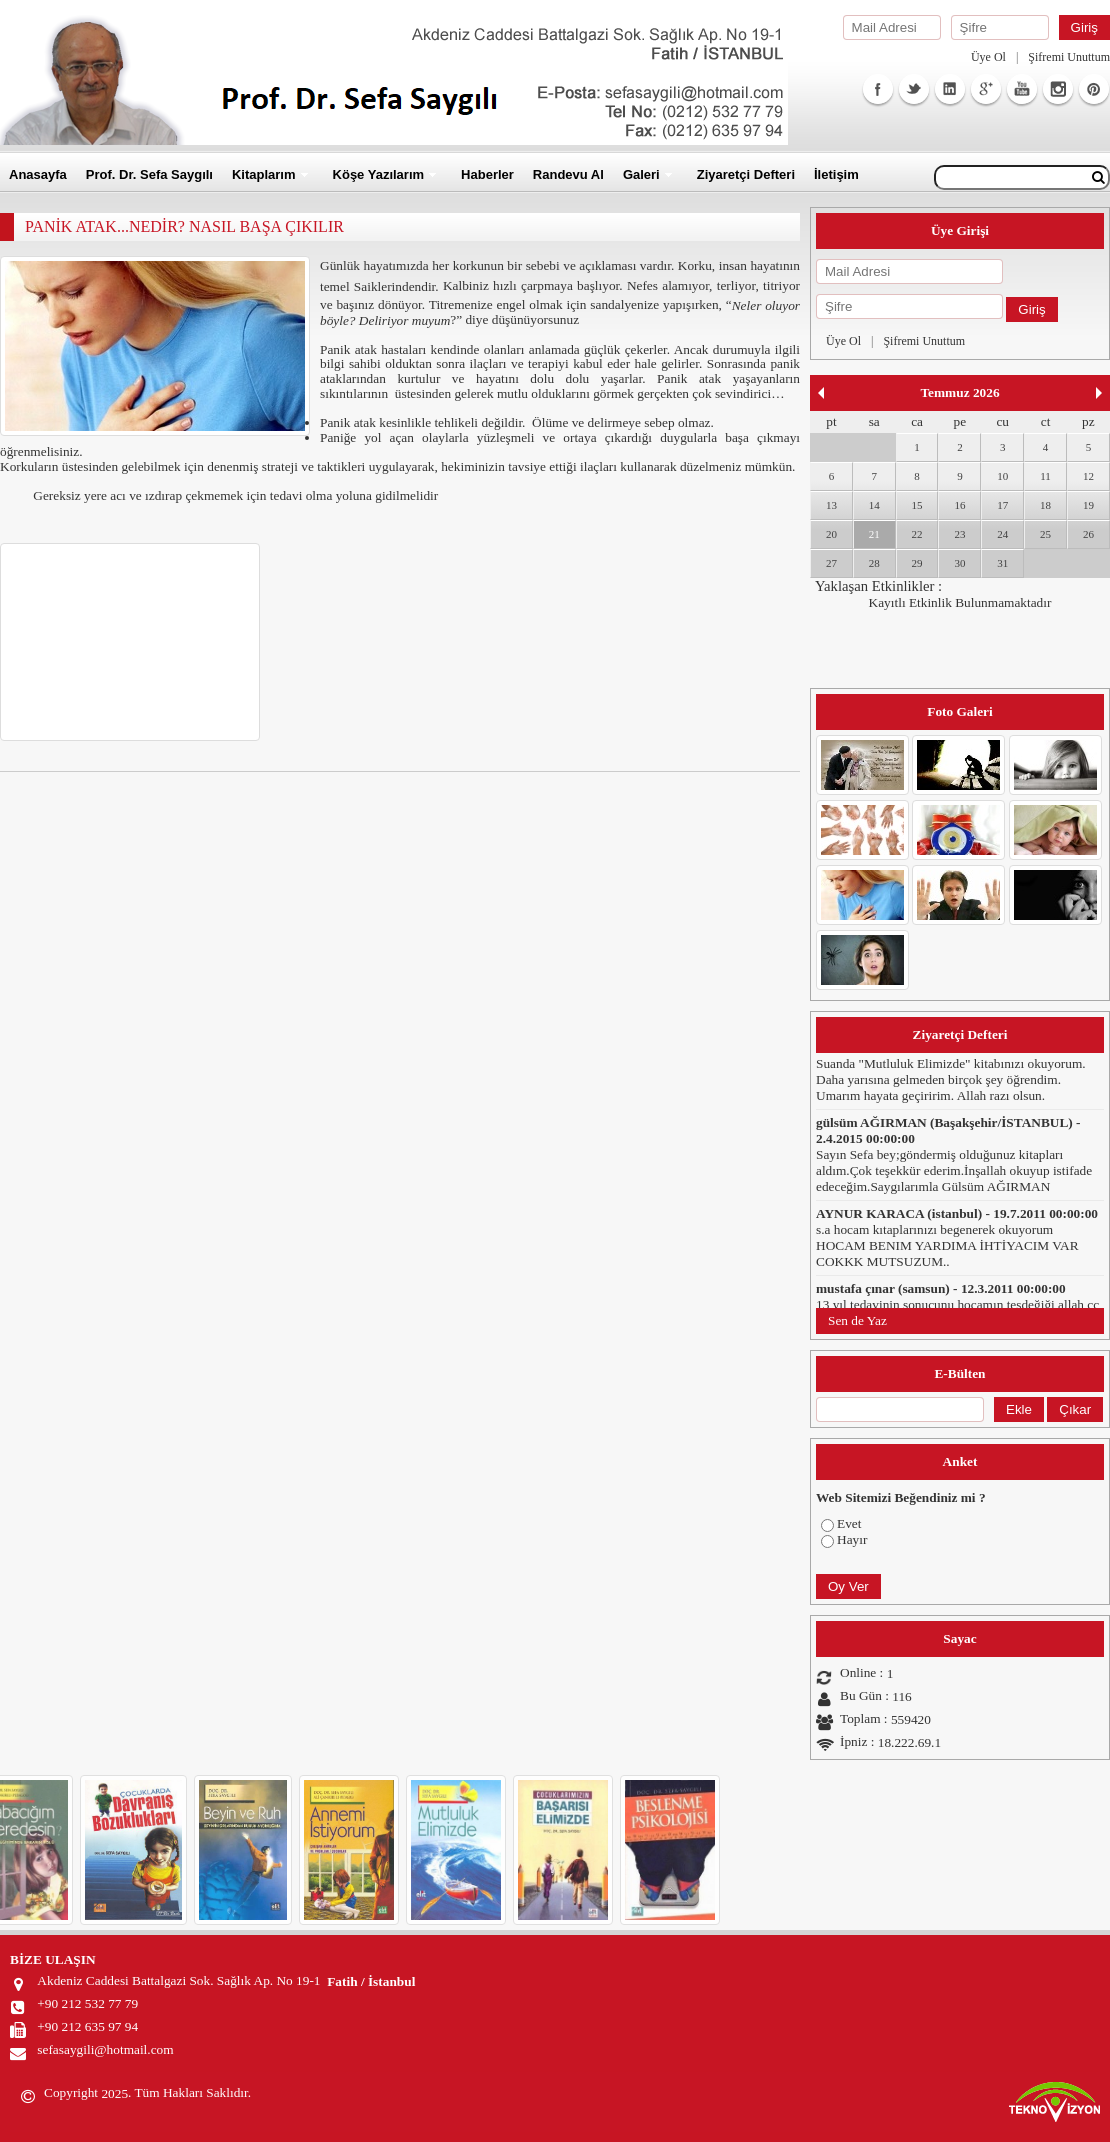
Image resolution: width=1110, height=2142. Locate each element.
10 (1002, 476)
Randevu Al (568, 174)
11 (1045, 476)
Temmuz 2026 (959, 392)
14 (874, 505)
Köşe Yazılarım (379, 174)
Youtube (1022, 89)
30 (959, 563)
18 (1045, 505)
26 (1088, 534)
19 (1088, 505)
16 (959, 505)
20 (831, 534)
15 (917, 505)
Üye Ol (988, 57)
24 (1002, 534)
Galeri (641, 174)
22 (917, 534)
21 (874, 534)
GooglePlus (986, 89)
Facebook (878, 89)
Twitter (914, 89)
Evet (849, 1523)
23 (959, 534)
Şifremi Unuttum (1069, 57)
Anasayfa (38, 174)
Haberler (487, 174)
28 (874, 563)
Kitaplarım (264, 174)
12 (1088, 476)
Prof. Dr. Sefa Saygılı (149, 174)
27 (831, 563)
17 (1002, 505)
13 (831, 505)
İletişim (836, 174)
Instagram (1058, 89)
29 (917, 563)
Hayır (852, 1539)
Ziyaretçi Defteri (746, 174)
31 (1002, 563)
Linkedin (950, 89)
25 (1045, 534)
